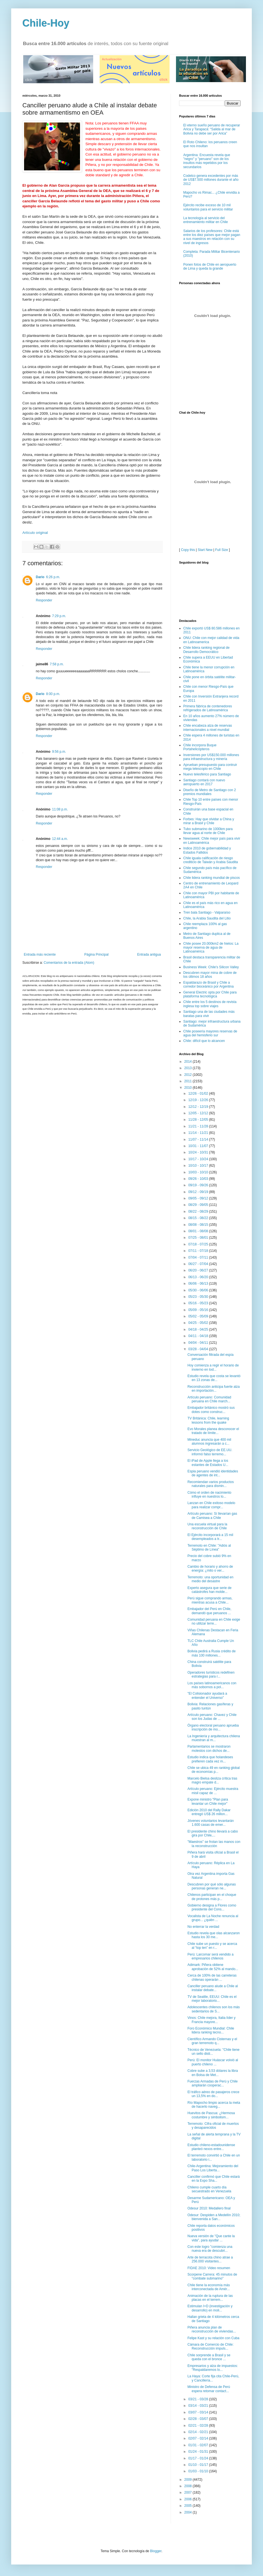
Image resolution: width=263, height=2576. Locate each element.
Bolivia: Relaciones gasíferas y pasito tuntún (210, 1706)
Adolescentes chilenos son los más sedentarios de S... (213, 2009)
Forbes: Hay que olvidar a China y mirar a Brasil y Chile (208, 821)
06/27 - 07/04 (198, 1264)
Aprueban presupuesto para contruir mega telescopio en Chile (210, 767)
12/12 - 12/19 (198, 1107)
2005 (188, 2506)
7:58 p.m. (57, 664)
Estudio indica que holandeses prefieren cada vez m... (210, 1759)
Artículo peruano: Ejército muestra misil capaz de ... (212, 1791)
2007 (188, 2492)
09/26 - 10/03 (198, 1179)
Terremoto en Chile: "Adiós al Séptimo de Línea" (209, 1547)
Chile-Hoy (45, 23)
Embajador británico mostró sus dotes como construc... (211, 1410)
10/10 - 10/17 (198, 1165)
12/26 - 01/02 (198, 1093)
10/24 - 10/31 (198, 1152)
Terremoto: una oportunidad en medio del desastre (210, 1579)
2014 (188, 1062)
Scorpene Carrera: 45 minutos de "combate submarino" (212, 2276)
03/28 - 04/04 (198, 1349)
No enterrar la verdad (203, 1927)
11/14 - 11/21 (198, 1133)
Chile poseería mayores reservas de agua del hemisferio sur (210, 1033)
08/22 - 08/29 (198, 1211)
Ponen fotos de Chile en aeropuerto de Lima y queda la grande (209, 266)
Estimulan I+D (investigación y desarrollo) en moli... (210, 2308)
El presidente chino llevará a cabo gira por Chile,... (212, 1833)
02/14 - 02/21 (198, 2432)
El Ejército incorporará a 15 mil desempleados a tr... (210, 1537)
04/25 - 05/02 (198, 1323)
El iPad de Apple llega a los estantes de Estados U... (207, 1463)
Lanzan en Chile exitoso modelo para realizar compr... (211, 1505)
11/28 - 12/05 (198, 1120)
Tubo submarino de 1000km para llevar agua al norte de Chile (208, 831)
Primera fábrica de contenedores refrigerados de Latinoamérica (207, 708)
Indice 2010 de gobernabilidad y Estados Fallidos (207, 850)
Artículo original (35, 533)
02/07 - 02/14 (198, 2438)
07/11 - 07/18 (198, 1251)
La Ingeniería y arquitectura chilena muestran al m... (213, 1738)
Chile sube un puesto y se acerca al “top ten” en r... (212, 1946)
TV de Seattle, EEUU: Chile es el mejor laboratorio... (211, 1999)
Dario (40, 577)
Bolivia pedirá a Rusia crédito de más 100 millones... (211, 1653)
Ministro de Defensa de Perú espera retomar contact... (208, 2389)
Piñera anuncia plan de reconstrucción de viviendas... (211, 2329)
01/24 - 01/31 (198, 2452)
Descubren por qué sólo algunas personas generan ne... (211, 1886)
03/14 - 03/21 (198, 2406)
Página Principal (96, 954)
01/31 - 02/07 (198, 2445)
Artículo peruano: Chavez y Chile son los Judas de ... (211, 1717)
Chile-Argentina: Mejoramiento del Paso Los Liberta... (212, 2168)
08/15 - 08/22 (198, 1218)
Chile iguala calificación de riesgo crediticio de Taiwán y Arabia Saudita (210, 860)
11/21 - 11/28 (198, 1126)
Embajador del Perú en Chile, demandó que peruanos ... (209, 1611)
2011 (188, 1081)
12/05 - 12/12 (198, 1113)
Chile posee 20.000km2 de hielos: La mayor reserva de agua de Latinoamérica (210, 948)
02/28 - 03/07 (198, 2419)
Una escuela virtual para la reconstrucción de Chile (207, 1526)
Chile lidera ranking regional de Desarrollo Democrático (206, 650)
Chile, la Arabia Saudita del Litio (207, 918)
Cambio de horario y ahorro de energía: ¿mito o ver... (210, 1568)
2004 (188, 2512)
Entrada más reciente (40, 954)
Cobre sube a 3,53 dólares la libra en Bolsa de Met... (212, 2073)
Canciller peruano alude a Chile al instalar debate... (212, 1988)
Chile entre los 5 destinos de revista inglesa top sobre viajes (209, 1004)
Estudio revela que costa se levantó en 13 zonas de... (213, 1378)
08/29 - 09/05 (198, 1205)
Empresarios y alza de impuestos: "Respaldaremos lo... (212, 2368)
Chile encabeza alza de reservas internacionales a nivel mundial (207, 727)
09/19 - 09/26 (198, 1185)
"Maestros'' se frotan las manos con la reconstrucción (213, 1844)
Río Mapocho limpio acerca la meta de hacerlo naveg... (213, 2105)
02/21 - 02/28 (198, 2425)
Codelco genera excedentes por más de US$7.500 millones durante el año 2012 (210, 180)
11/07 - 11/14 (198, 1139)
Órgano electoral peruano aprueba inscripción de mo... (213, 1727)
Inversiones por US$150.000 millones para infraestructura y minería (211, 757)
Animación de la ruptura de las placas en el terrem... (210, 2298)
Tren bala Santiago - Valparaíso (206, 912)
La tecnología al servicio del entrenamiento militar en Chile (205, 220)
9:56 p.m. (59, 752)
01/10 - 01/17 (198, 2465)
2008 (188, 2486)
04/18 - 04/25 (198, 1329)
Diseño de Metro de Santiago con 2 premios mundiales (209, 792)
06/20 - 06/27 (198, 1270)
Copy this (188, 550)
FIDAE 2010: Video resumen (208, 2268)
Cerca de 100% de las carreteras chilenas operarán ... (211, 1977)
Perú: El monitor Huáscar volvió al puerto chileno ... (212, 2062)
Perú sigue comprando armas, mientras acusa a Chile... (210, 1600)
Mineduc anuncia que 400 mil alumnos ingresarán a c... (209, 1441)
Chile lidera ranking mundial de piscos (211, 878)
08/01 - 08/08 (198, 1231)
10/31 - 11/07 (198, 1146)
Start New (205, 550)
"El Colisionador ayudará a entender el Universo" (207, 1695)
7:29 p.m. (59, 616)
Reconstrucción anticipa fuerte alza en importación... (213, 1389)
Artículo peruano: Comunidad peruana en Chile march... (209, 1399)
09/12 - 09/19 (198, 1192)
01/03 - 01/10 (198, 2471)
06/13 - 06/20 (198, 1277)
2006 (188, 2499)
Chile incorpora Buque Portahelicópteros (200, 747)
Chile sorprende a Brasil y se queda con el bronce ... (208, 2357)
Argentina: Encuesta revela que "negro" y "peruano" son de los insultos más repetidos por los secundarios (206, 161)
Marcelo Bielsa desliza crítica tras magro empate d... (212, 1780)
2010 (188, 1088)
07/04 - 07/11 (198, 1257)
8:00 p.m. (53, 694)
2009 (188, 2480)
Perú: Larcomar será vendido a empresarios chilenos (210, 1956)
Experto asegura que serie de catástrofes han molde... (209, 1590)
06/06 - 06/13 (198, 1283)
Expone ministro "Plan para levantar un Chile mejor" (207, 1801)
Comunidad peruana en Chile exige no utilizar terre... (213, 1621)
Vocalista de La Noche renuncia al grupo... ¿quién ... (212, 1918)
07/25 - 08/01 (198, 1238)
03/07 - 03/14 (198, 2412)
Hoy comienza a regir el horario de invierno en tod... (213, 1367)
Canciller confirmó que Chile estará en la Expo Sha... (213, 2179)
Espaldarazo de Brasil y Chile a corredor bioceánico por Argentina (208, 984)
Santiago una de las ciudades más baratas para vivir (208, 1014)
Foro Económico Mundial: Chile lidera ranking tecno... (210, 2030)
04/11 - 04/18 (198, 1336)
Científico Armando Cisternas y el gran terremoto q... (212, 2041)
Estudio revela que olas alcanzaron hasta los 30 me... (213, 1935)
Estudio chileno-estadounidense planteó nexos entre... (211, 2147)
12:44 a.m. (60, 839)
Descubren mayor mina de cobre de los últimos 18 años (210, 975)
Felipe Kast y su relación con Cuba (213, 2338)
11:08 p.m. (60, 809)
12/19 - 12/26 (198, 1100)
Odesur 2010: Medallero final (209, 2208)
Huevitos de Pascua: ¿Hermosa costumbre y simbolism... (211, 2115)
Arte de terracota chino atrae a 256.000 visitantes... (210, 2259)
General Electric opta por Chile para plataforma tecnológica (210, 994)
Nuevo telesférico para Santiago (207, 774)
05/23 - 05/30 (198, 1297)
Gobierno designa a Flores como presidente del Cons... (211, 1907)
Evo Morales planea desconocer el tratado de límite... (213, 1431)
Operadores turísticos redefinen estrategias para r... (210, 1674)
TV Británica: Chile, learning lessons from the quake (208, 1420)
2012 (188, 1075)
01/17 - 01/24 (198, 2458)
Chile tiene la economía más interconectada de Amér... (208, 2287)
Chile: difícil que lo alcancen (204, 1041)
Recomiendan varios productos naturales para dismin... (210, 1484)
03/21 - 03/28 (198, 2399)
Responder (44, 600)
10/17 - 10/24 (198, 1159)
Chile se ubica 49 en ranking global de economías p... (213, 1770)
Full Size (221, 550)
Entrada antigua (149, 954)
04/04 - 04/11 (198, 1343)
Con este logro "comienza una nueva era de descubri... (209, 2249)
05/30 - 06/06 (198, 1290)
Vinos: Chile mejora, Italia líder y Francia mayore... (211, 2020)
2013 (188, 1068)
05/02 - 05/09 (198, 1316)
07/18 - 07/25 (198, 1244)
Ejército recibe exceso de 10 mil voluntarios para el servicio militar (208, 207)
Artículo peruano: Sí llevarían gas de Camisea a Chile (212, 1515)
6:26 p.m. (53, 577)
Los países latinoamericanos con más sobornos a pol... (211, 1685)
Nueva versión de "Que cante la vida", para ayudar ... (211, 2238)
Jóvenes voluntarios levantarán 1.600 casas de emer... (210, 1823)
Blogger (155, 2551)
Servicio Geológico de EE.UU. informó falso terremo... (209, 1452)
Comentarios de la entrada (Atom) (69, 963)
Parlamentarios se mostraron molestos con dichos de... (209, 1748)
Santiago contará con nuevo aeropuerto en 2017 (204, 782)
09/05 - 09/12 (198, 1198)
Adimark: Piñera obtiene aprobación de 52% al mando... (212, 1967)
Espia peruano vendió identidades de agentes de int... (212, 1473)
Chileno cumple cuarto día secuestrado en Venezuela (209, 2189)
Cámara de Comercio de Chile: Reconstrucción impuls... (210, 2346)
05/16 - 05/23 (198, 1303)
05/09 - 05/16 (198, 1310)
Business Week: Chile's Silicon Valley (211, 967)
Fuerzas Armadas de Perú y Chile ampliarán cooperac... (212, 2083)
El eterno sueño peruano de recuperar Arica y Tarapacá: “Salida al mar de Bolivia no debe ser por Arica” (211, 129)
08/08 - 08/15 (198, 1225)
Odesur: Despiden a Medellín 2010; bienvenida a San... (213, 2217)
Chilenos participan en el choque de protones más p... (211, 1897)
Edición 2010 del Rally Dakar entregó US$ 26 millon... (209, 1812)
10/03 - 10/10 (198, 1172)
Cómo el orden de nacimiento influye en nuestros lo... (209, 1494)
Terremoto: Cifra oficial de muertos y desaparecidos (213, 2126)
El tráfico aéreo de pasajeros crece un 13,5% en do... (213, 2094)
